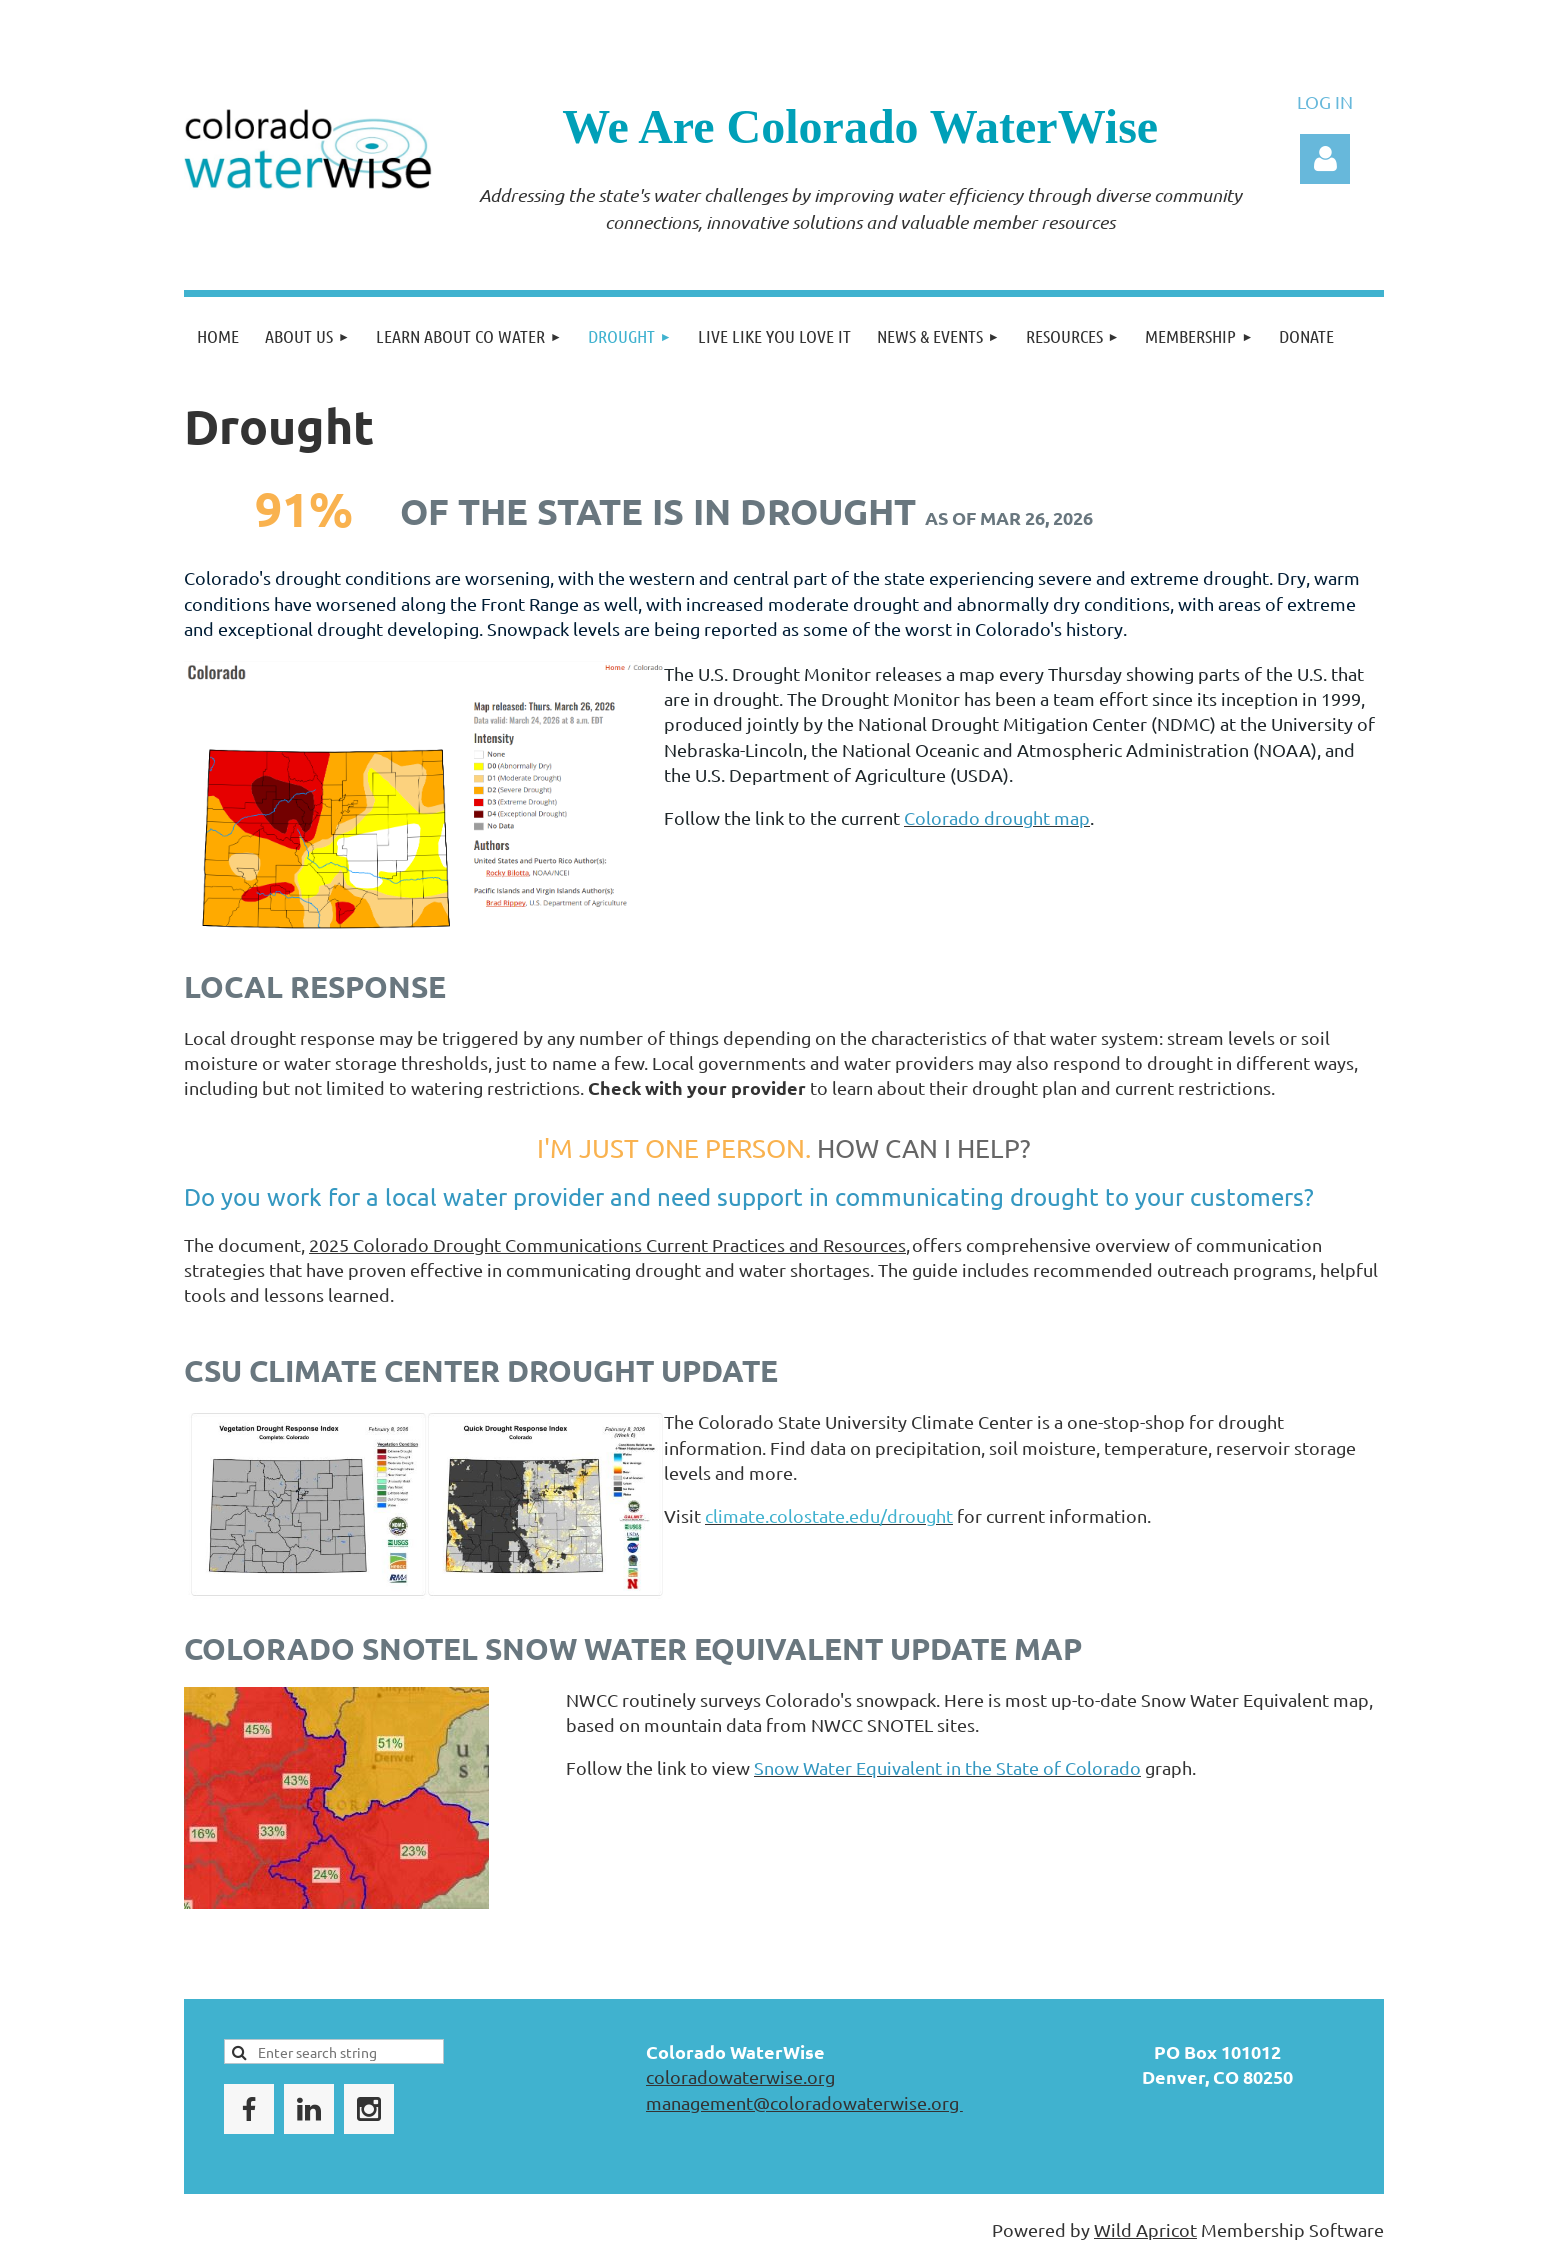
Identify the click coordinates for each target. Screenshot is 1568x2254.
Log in (1325, 159)
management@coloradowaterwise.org (804, 2102)
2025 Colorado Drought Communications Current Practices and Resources (607, 1244)
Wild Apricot (1145, 2229)
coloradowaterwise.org (740, 2076)
